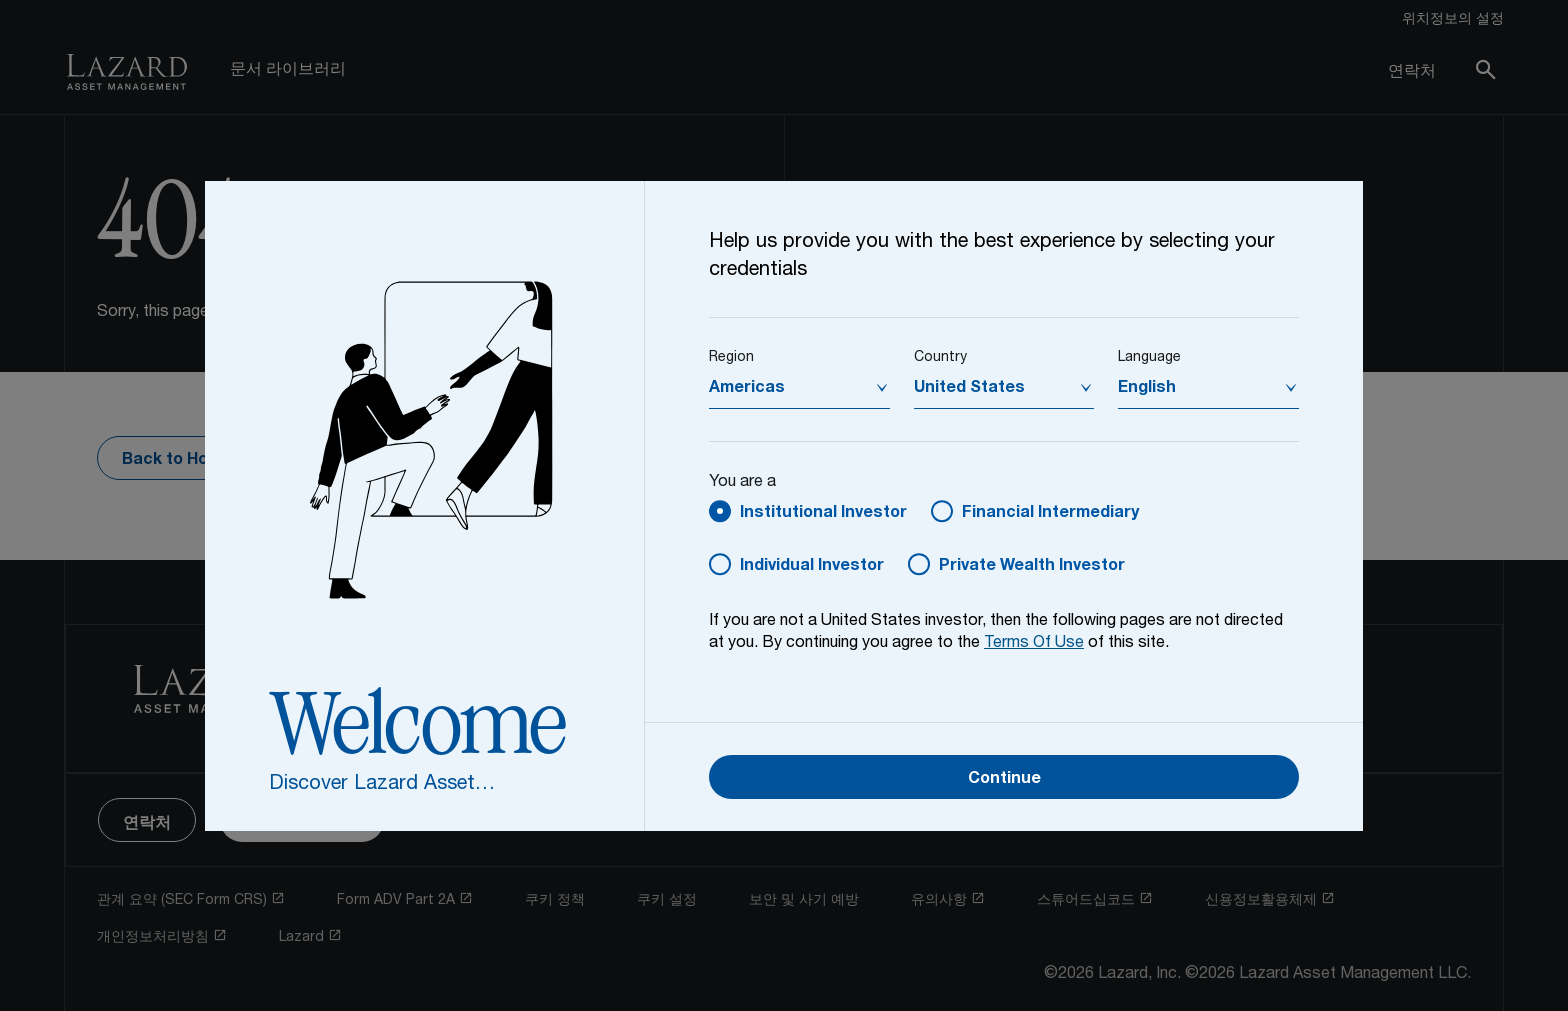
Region (731, 358)
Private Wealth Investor (1032, 567)
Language (1149, 358)
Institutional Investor (823, 514)
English (1147, 389)
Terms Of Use (1034, 644)
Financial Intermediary (1050, 514)
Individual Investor (812, 567)
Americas (747, 389)
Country (940, 358)
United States (969, 389)
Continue (1004, 780)
